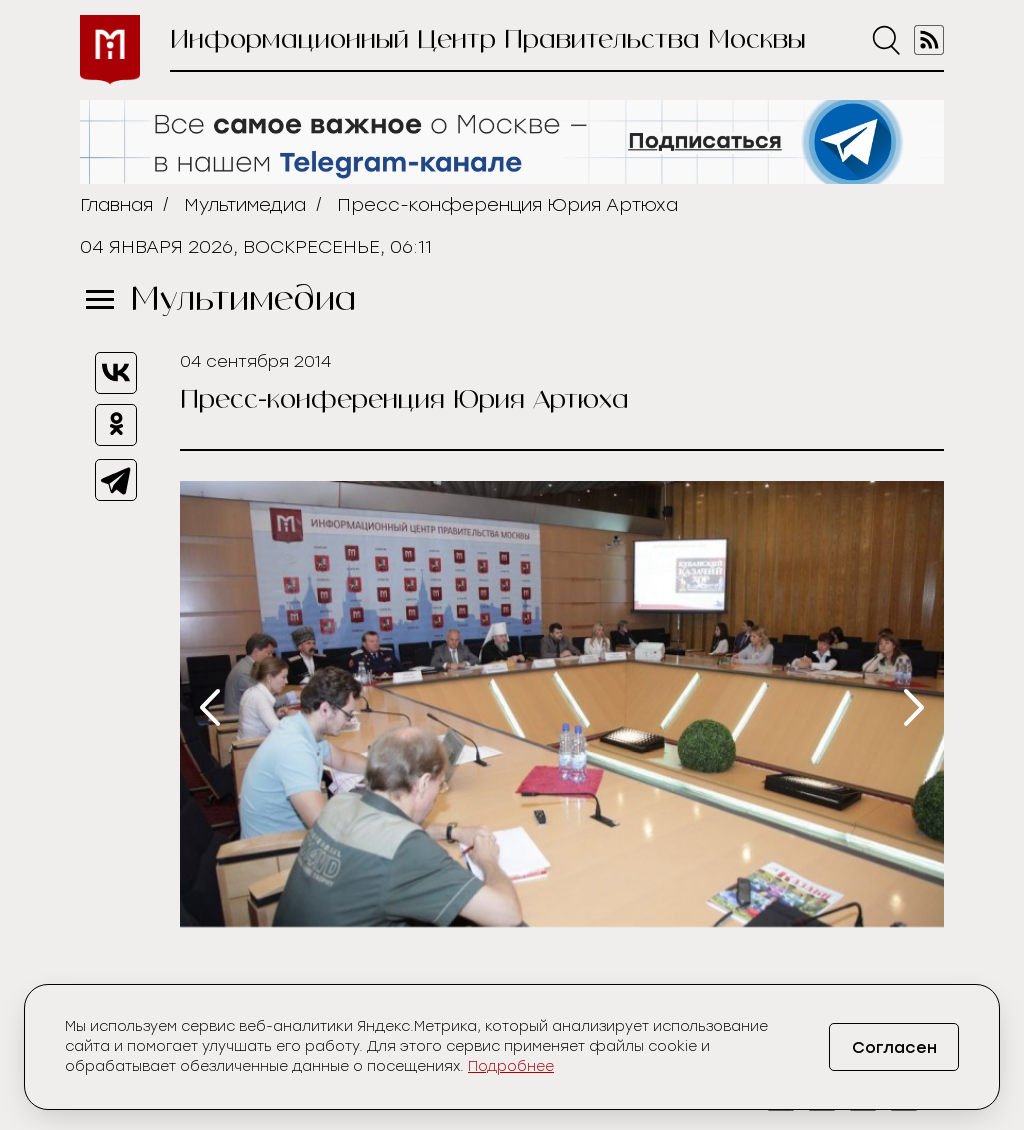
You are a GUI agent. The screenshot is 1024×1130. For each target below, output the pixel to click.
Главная (116, 205)
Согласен (894, 1047)
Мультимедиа (245, 205)
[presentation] (210, 707)
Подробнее (511, 1066)
